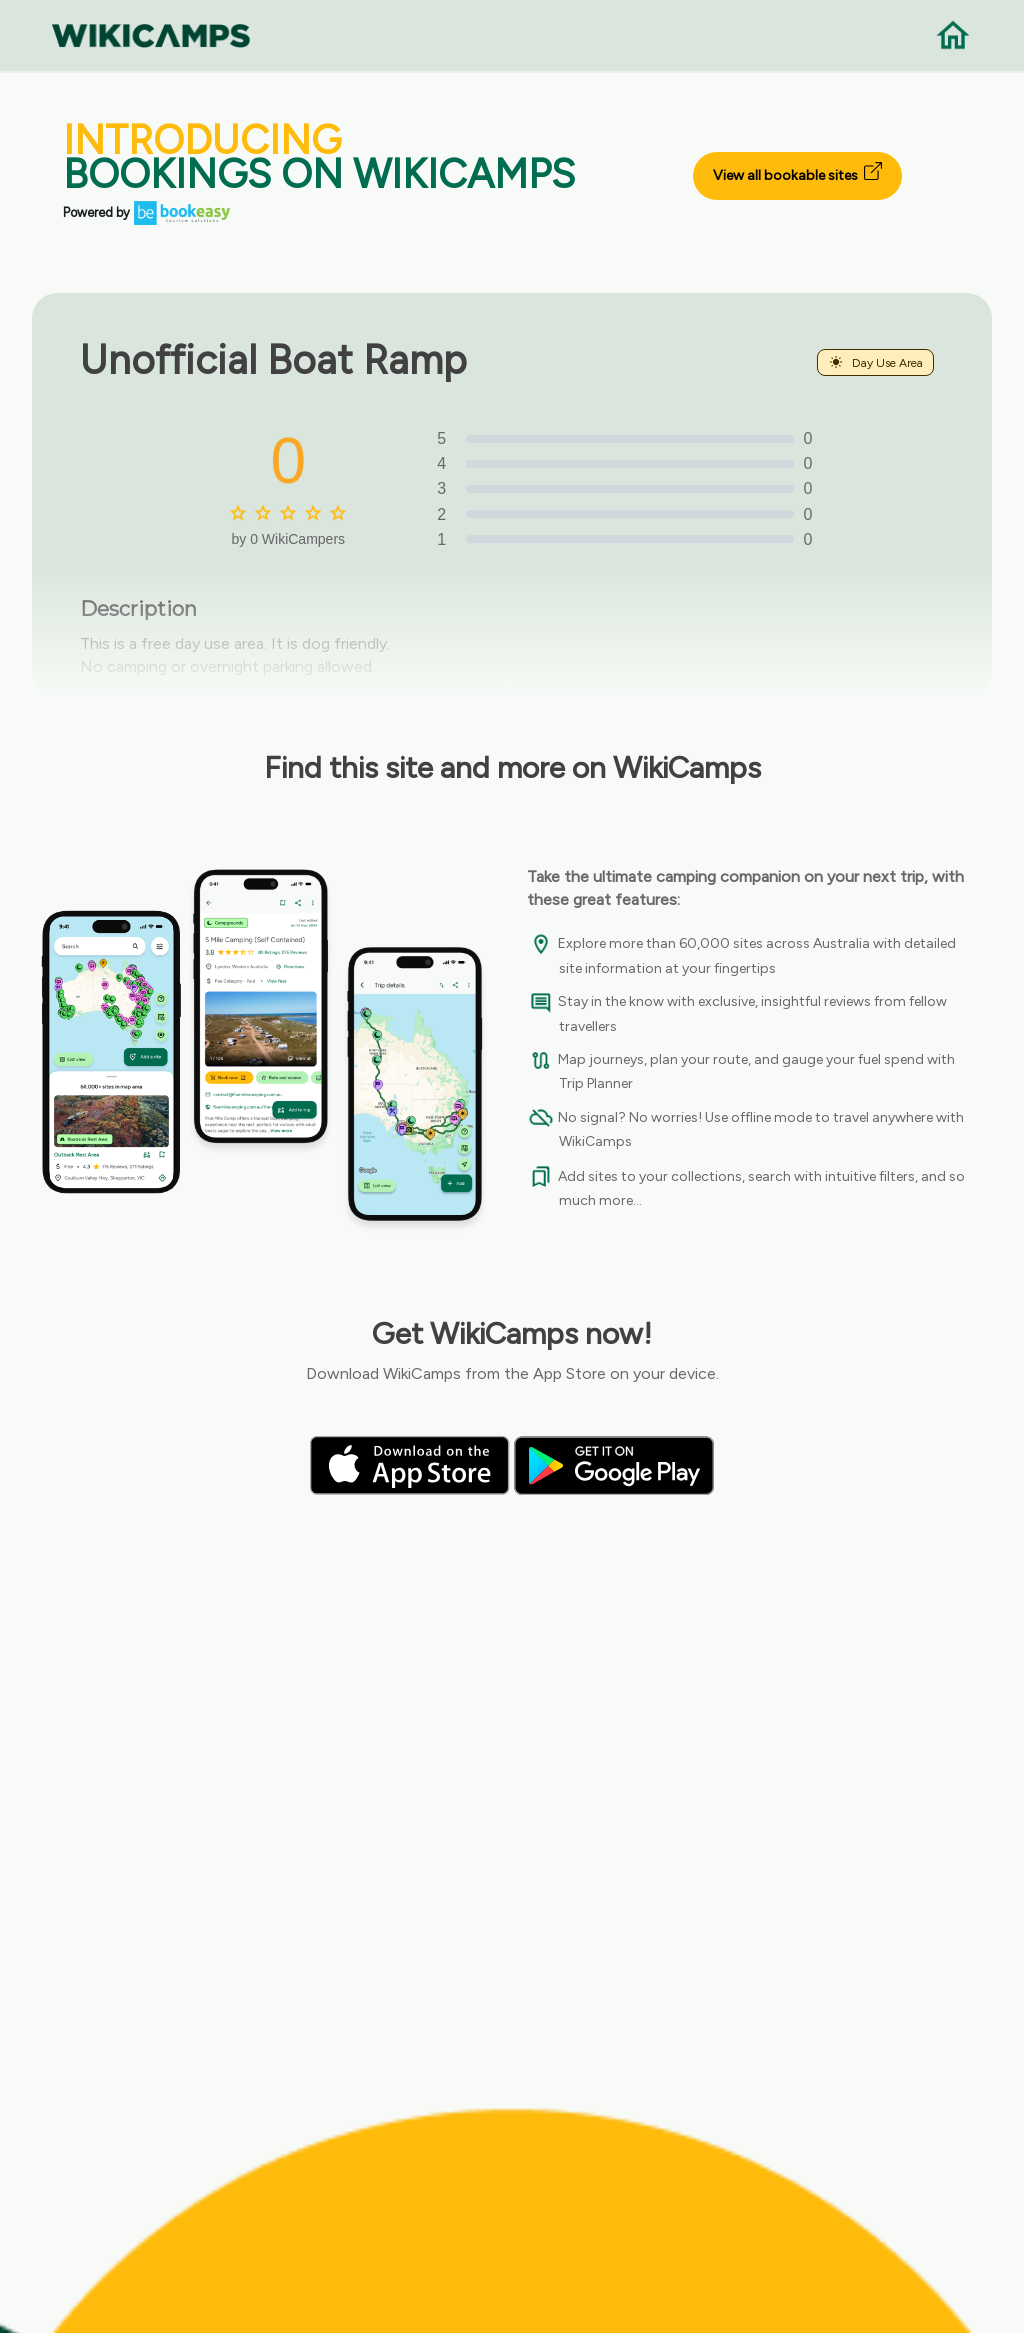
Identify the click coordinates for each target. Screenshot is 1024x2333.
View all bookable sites (797, 173)
